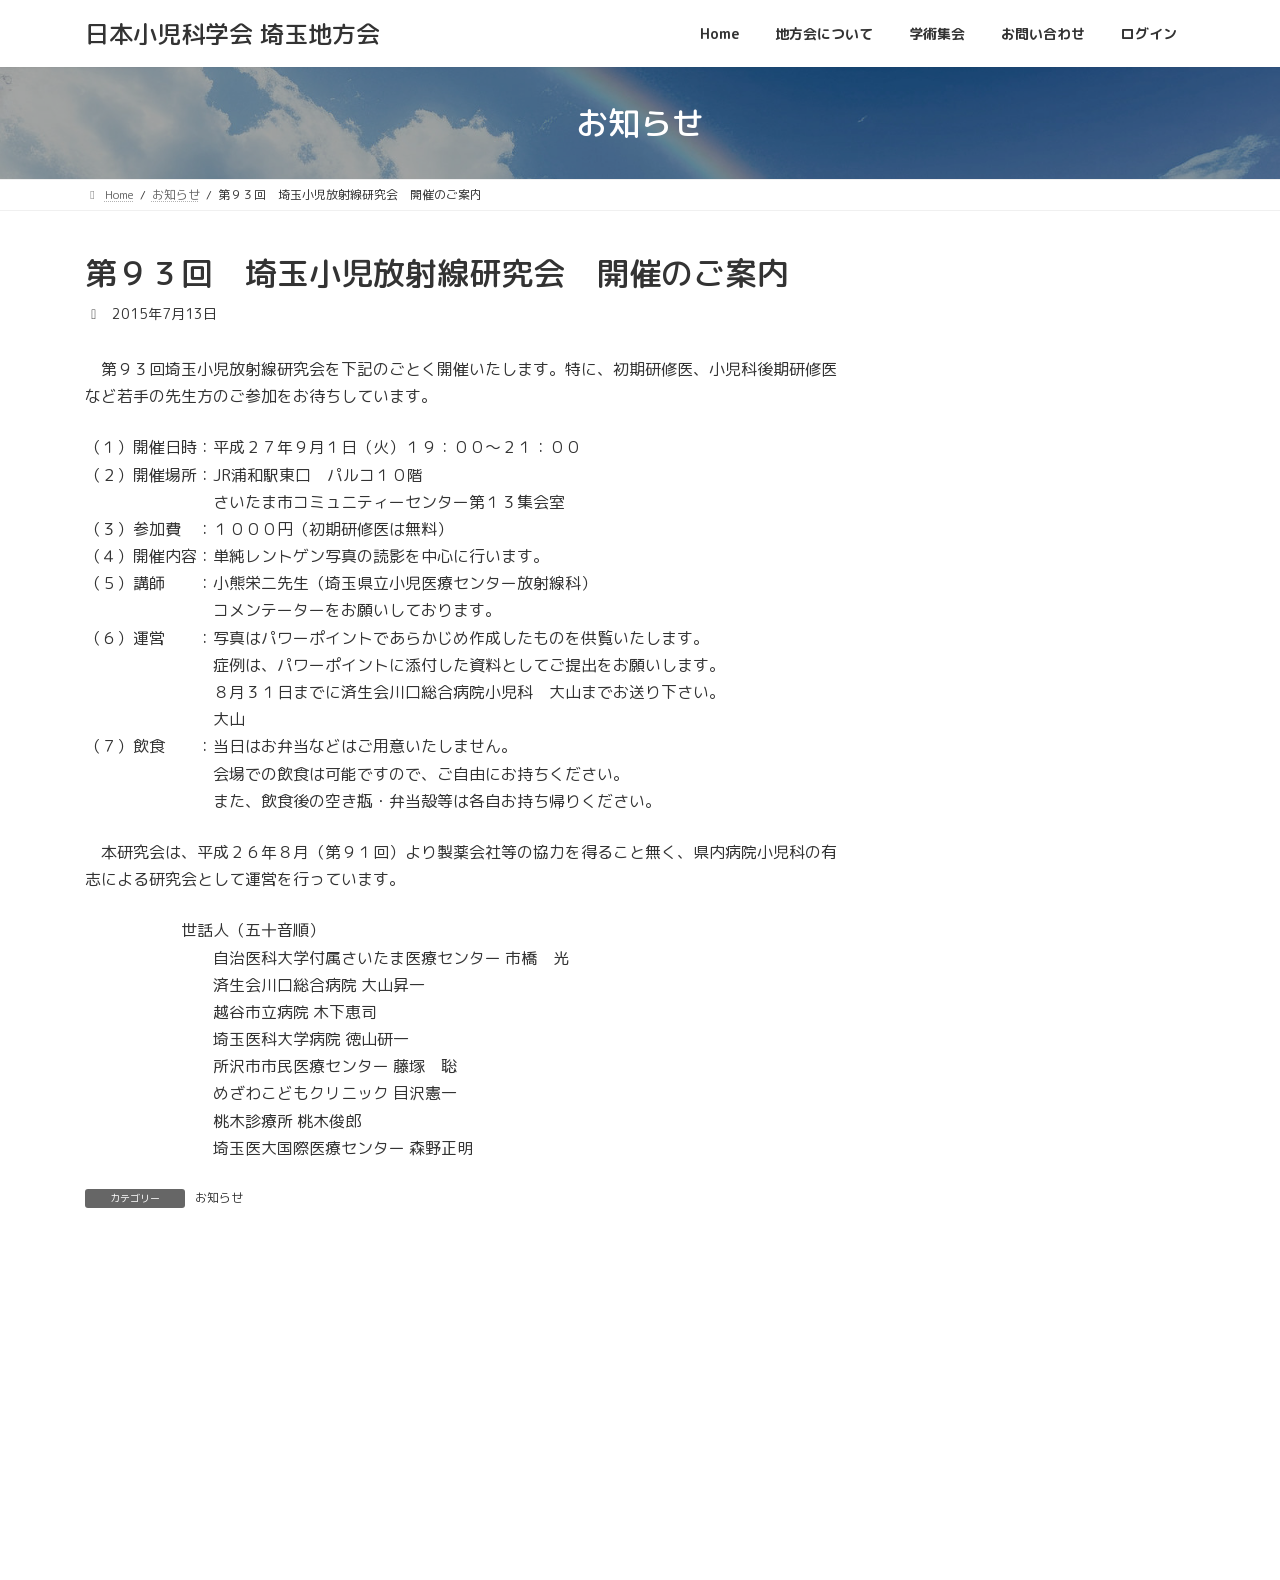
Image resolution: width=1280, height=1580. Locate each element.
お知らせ (219, 1197)
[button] (1035, 271)
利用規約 (1152, 1491)
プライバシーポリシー (1028, 1491)
